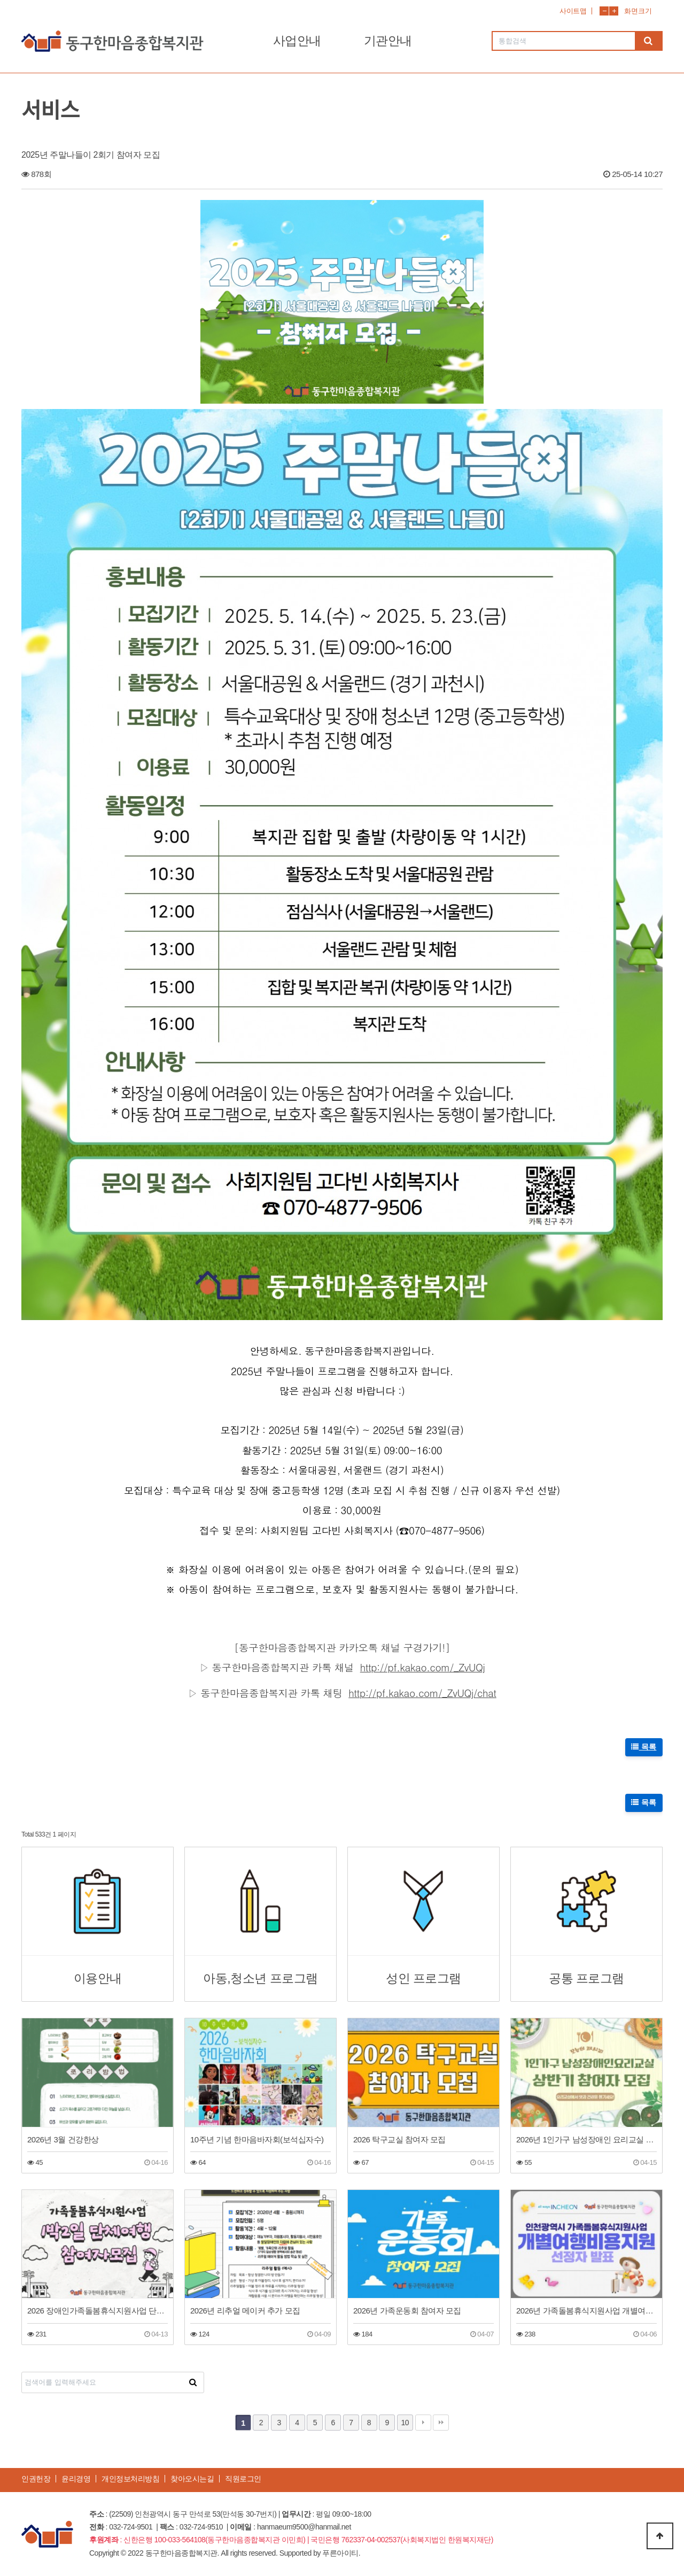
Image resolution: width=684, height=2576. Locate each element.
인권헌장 (35, 2478)
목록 (644, 1747)
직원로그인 (243, 2478)
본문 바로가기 (0, 0)
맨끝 (441, 2423)
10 (405, 2422)
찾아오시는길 (192, 2478)
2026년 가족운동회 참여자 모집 (407, 2310)
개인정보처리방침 (130, 2478)
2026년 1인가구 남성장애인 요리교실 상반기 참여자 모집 (586, 2139)
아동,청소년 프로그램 (260, 1978)
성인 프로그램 (423, 1978)
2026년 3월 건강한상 (63, 2139)
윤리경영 (75, 2478)
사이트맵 (572, 10)
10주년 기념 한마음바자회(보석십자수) (257, 2139)
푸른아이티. (341, 2553)
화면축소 (604, 11)
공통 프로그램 (586, 1978)
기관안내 (388, 41)
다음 (423, 2423)
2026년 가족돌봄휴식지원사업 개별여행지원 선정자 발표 (586, 2310)
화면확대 (613, 11)
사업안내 (297, 41)
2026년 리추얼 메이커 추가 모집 (245, 2310)
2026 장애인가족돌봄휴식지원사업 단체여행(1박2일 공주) (97, 2310)
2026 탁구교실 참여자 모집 (399, 2139)
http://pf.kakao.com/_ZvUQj (422, 1667)
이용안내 (98, 1978)
